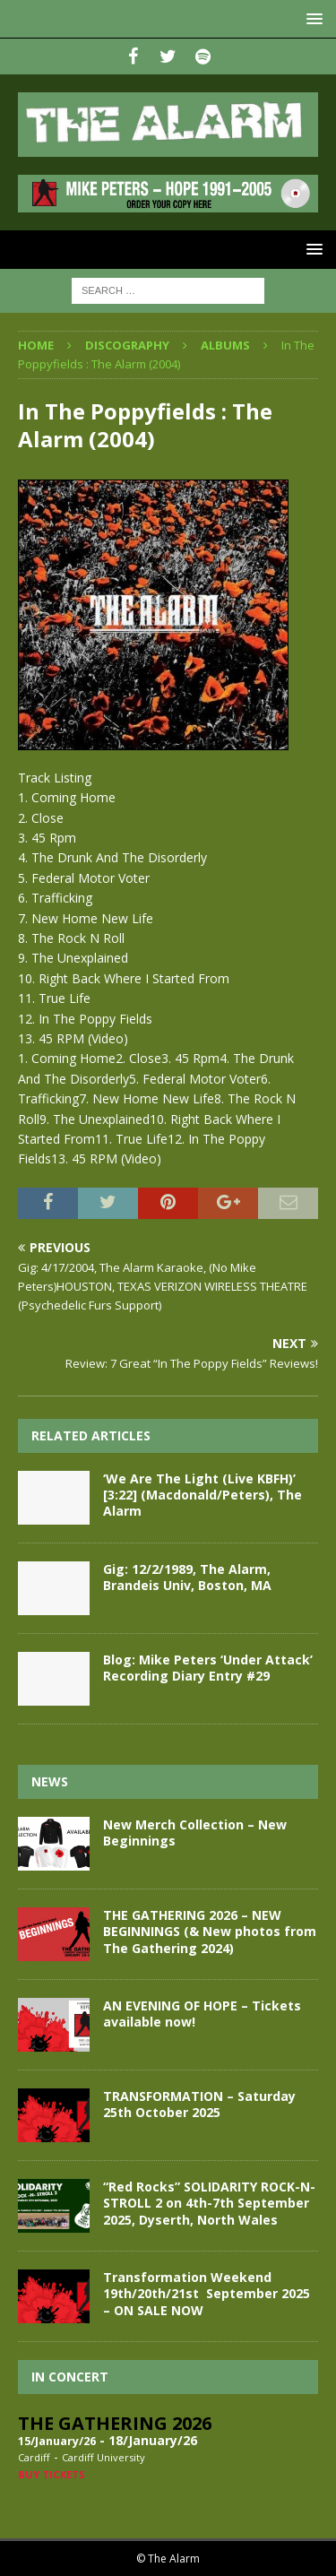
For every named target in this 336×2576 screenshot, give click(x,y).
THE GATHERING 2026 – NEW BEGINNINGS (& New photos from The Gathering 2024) (209, 1931)
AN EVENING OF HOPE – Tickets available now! (202, 2013)
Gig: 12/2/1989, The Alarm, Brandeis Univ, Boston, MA (187, 1577)
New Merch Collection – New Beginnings (195, 1832)
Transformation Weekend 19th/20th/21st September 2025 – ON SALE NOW (206, 2293)
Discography (127, 345)
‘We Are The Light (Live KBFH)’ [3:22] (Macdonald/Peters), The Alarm (202, 1494)
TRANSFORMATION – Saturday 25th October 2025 (199, 2104)
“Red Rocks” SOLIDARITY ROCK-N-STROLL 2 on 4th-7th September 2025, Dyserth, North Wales (209, 2202)
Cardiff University (103, 2457)
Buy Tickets (51, 2474)
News (49, 1781)
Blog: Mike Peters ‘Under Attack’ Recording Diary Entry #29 (208, 1667)
